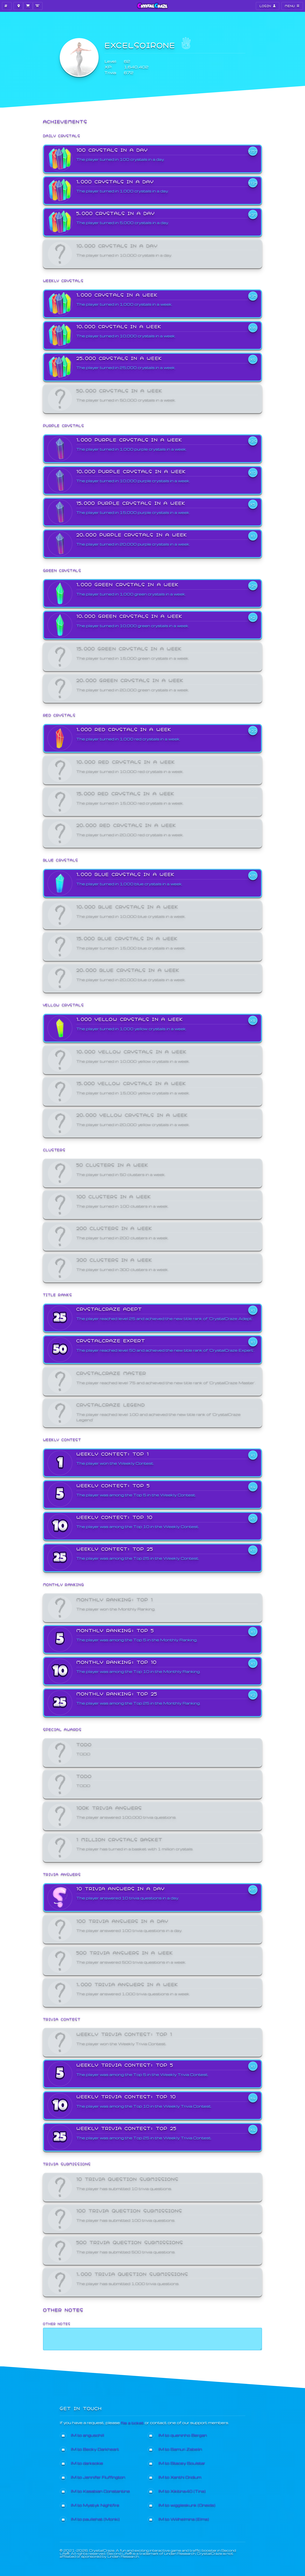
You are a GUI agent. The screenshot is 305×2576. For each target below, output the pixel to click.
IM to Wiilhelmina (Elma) (183, 2518)
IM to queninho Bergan (182, 2434)
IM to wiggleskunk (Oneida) (186, 2504)
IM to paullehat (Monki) (95, 2518)
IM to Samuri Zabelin (180, 2448)
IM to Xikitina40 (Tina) (182, 2490)
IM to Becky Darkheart (95, 2448)
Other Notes (56, 2323)
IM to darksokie (87, 2462)
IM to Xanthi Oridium (179, 2476)
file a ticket (132, 2422)
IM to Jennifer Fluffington (98, 2476)
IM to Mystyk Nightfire (95, 2504)
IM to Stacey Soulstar (181, 2462)
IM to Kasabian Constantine (100, 2490)
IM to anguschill (87, 2434)
